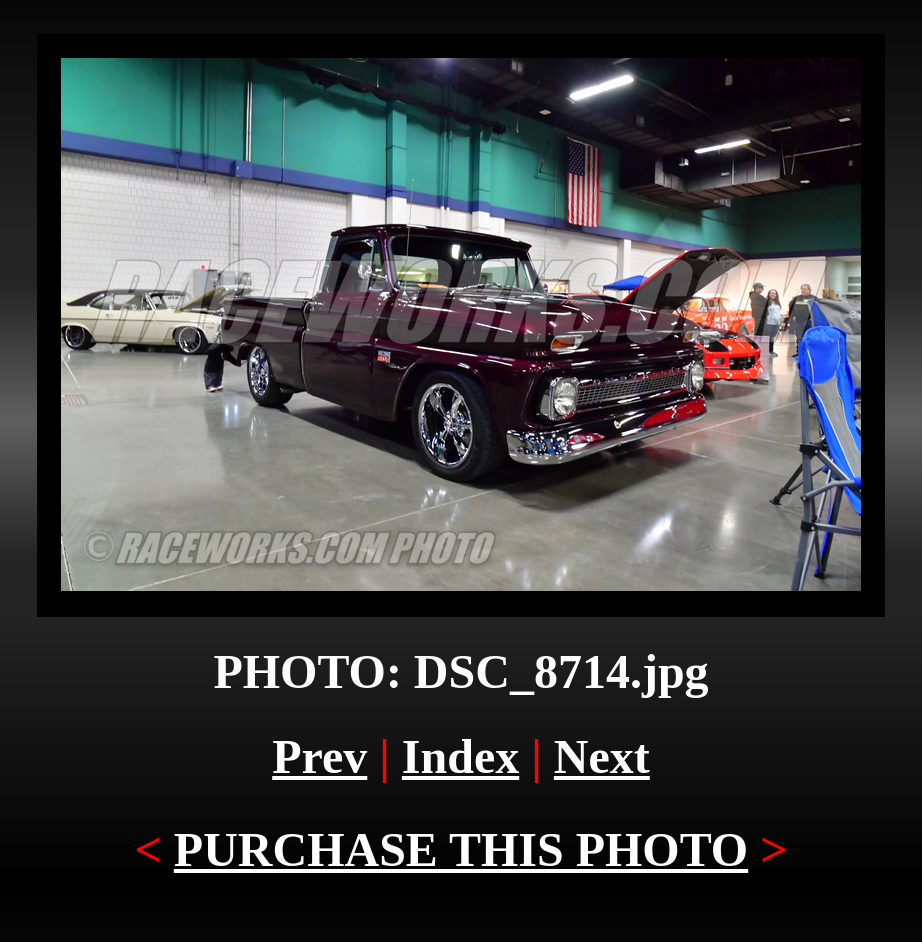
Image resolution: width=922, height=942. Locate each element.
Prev (319, 756)
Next (602, 756)
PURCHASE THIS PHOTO (461, 849)
